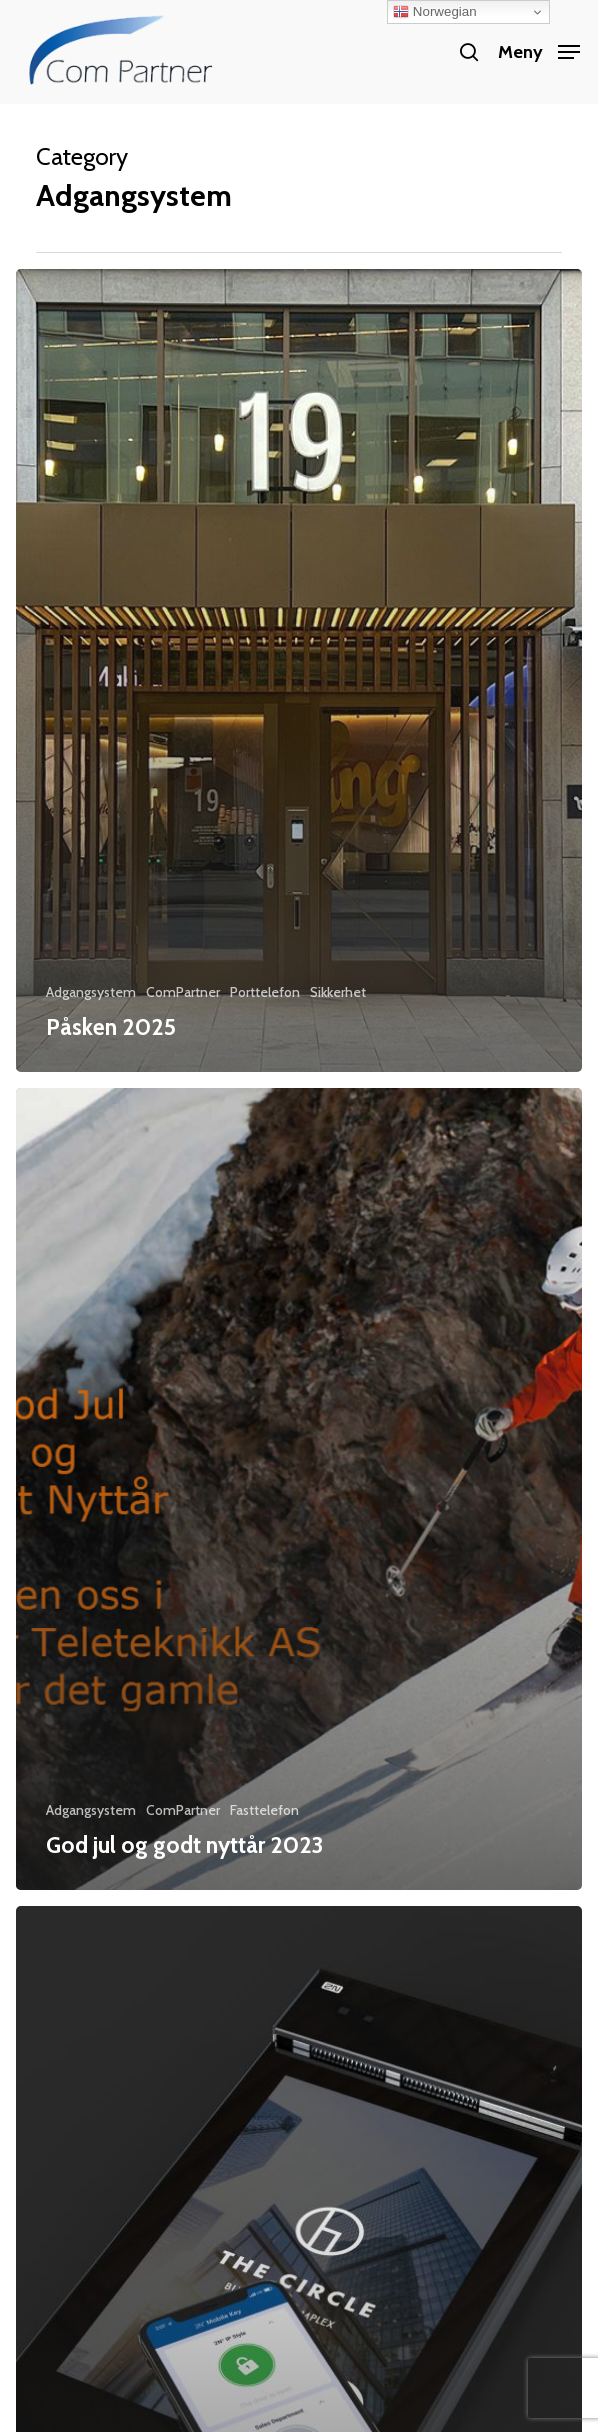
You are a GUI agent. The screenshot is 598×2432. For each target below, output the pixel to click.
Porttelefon (265, 992)
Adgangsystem (91, 992)
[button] (539, 50)
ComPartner (183, 992)
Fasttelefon (264, 1810)
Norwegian (434, 12)
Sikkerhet (338, 992)
